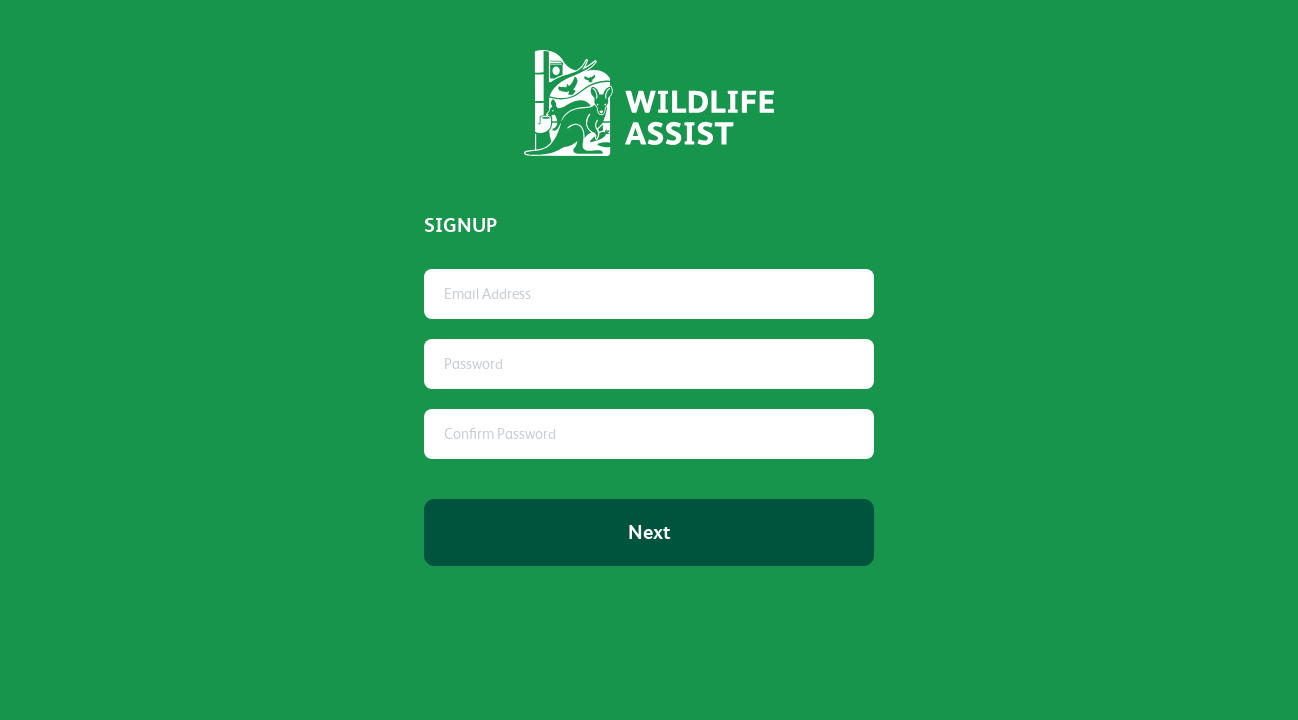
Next (649, 532)
